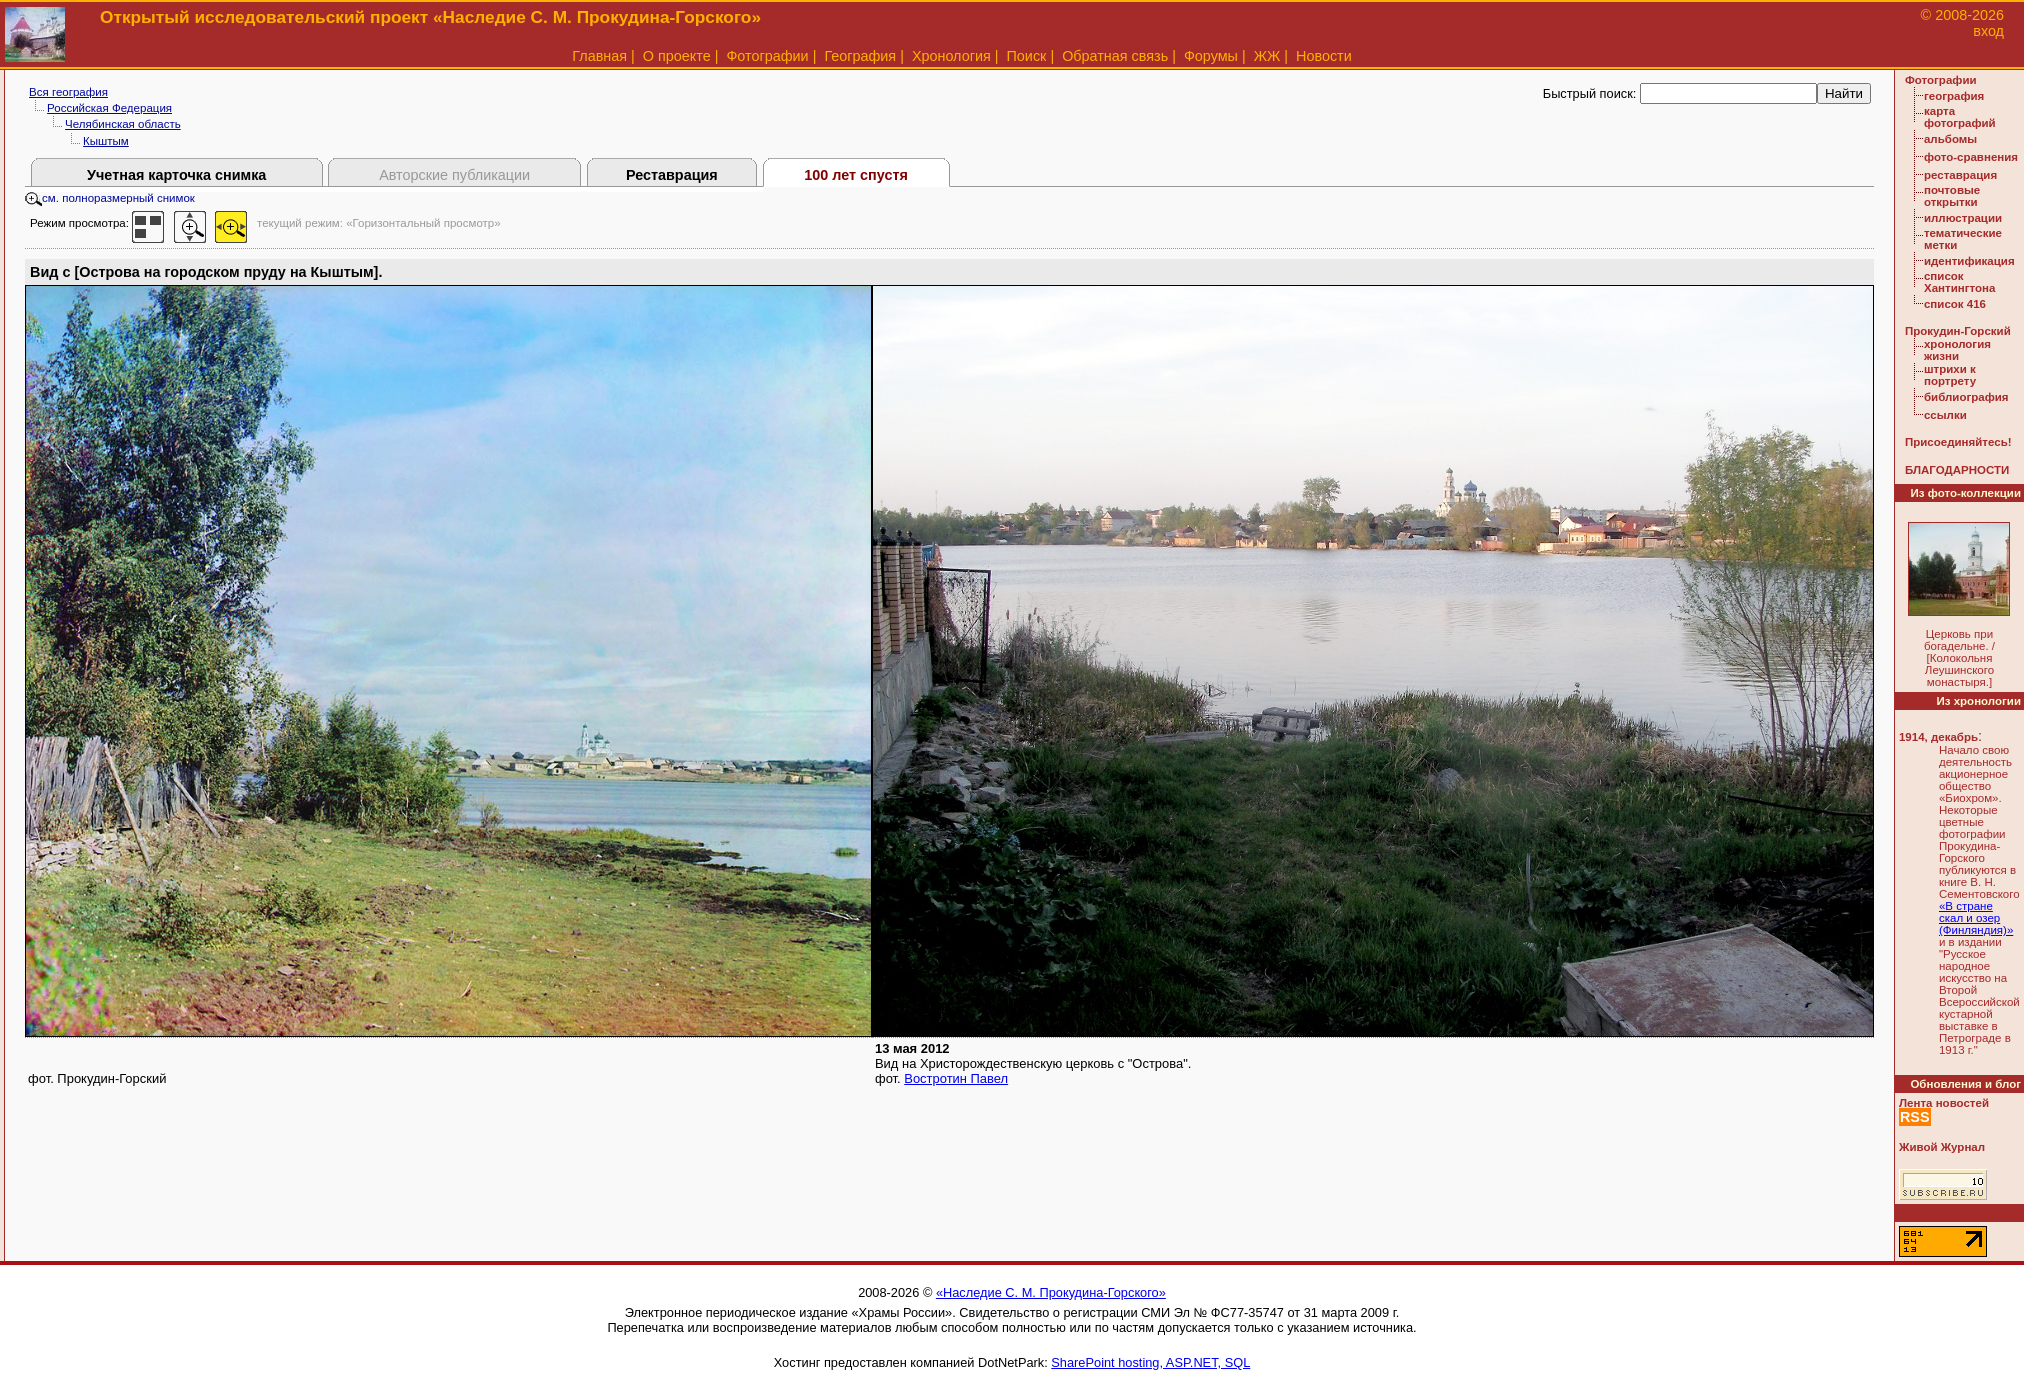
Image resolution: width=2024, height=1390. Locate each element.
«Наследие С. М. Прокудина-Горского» (1051, 1292)
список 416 (1955, 304)
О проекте (677, 56)
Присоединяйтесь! (1958, 442)
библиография (1966, 397)
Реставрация (672, 175)
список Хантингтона (1959, 282)
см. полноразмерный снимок (110, 198)
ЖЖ (1267, 56)
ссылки (1945, 415)
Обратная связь (1115, 56)
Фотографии (767, 56)
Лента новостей (1944, 1103)
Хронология (951, 56)
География (860, 56)
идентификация (1969, 261)
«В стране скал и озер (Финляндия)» (1976, 918)
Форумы (1211, 56)
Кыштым (106, 141)
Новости (1324, 56)
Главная (599, 56)
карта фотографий (1960, 117)
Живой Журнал (1942, 1147)
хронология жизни (1957, 350)
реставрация (1960, 175)
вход (1988, 31)
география (1954, 96)
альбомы (1950, 139)
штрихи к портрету (1950, 375)
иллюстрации (1963, 218)
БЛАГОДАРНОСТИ (1957, 470)
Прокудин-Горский (1958, 331)
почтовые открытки (1952, 196)
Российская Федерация (109, 108)
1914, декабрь (1938, 737)
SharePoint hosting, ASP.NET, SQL (1150, 1362)
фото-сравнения (1971, 157)
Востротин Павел (956, 1078)
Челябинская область (123, 124)
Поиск (1027, 56)
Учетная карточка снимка (176, 175)
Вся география (68, 92)
